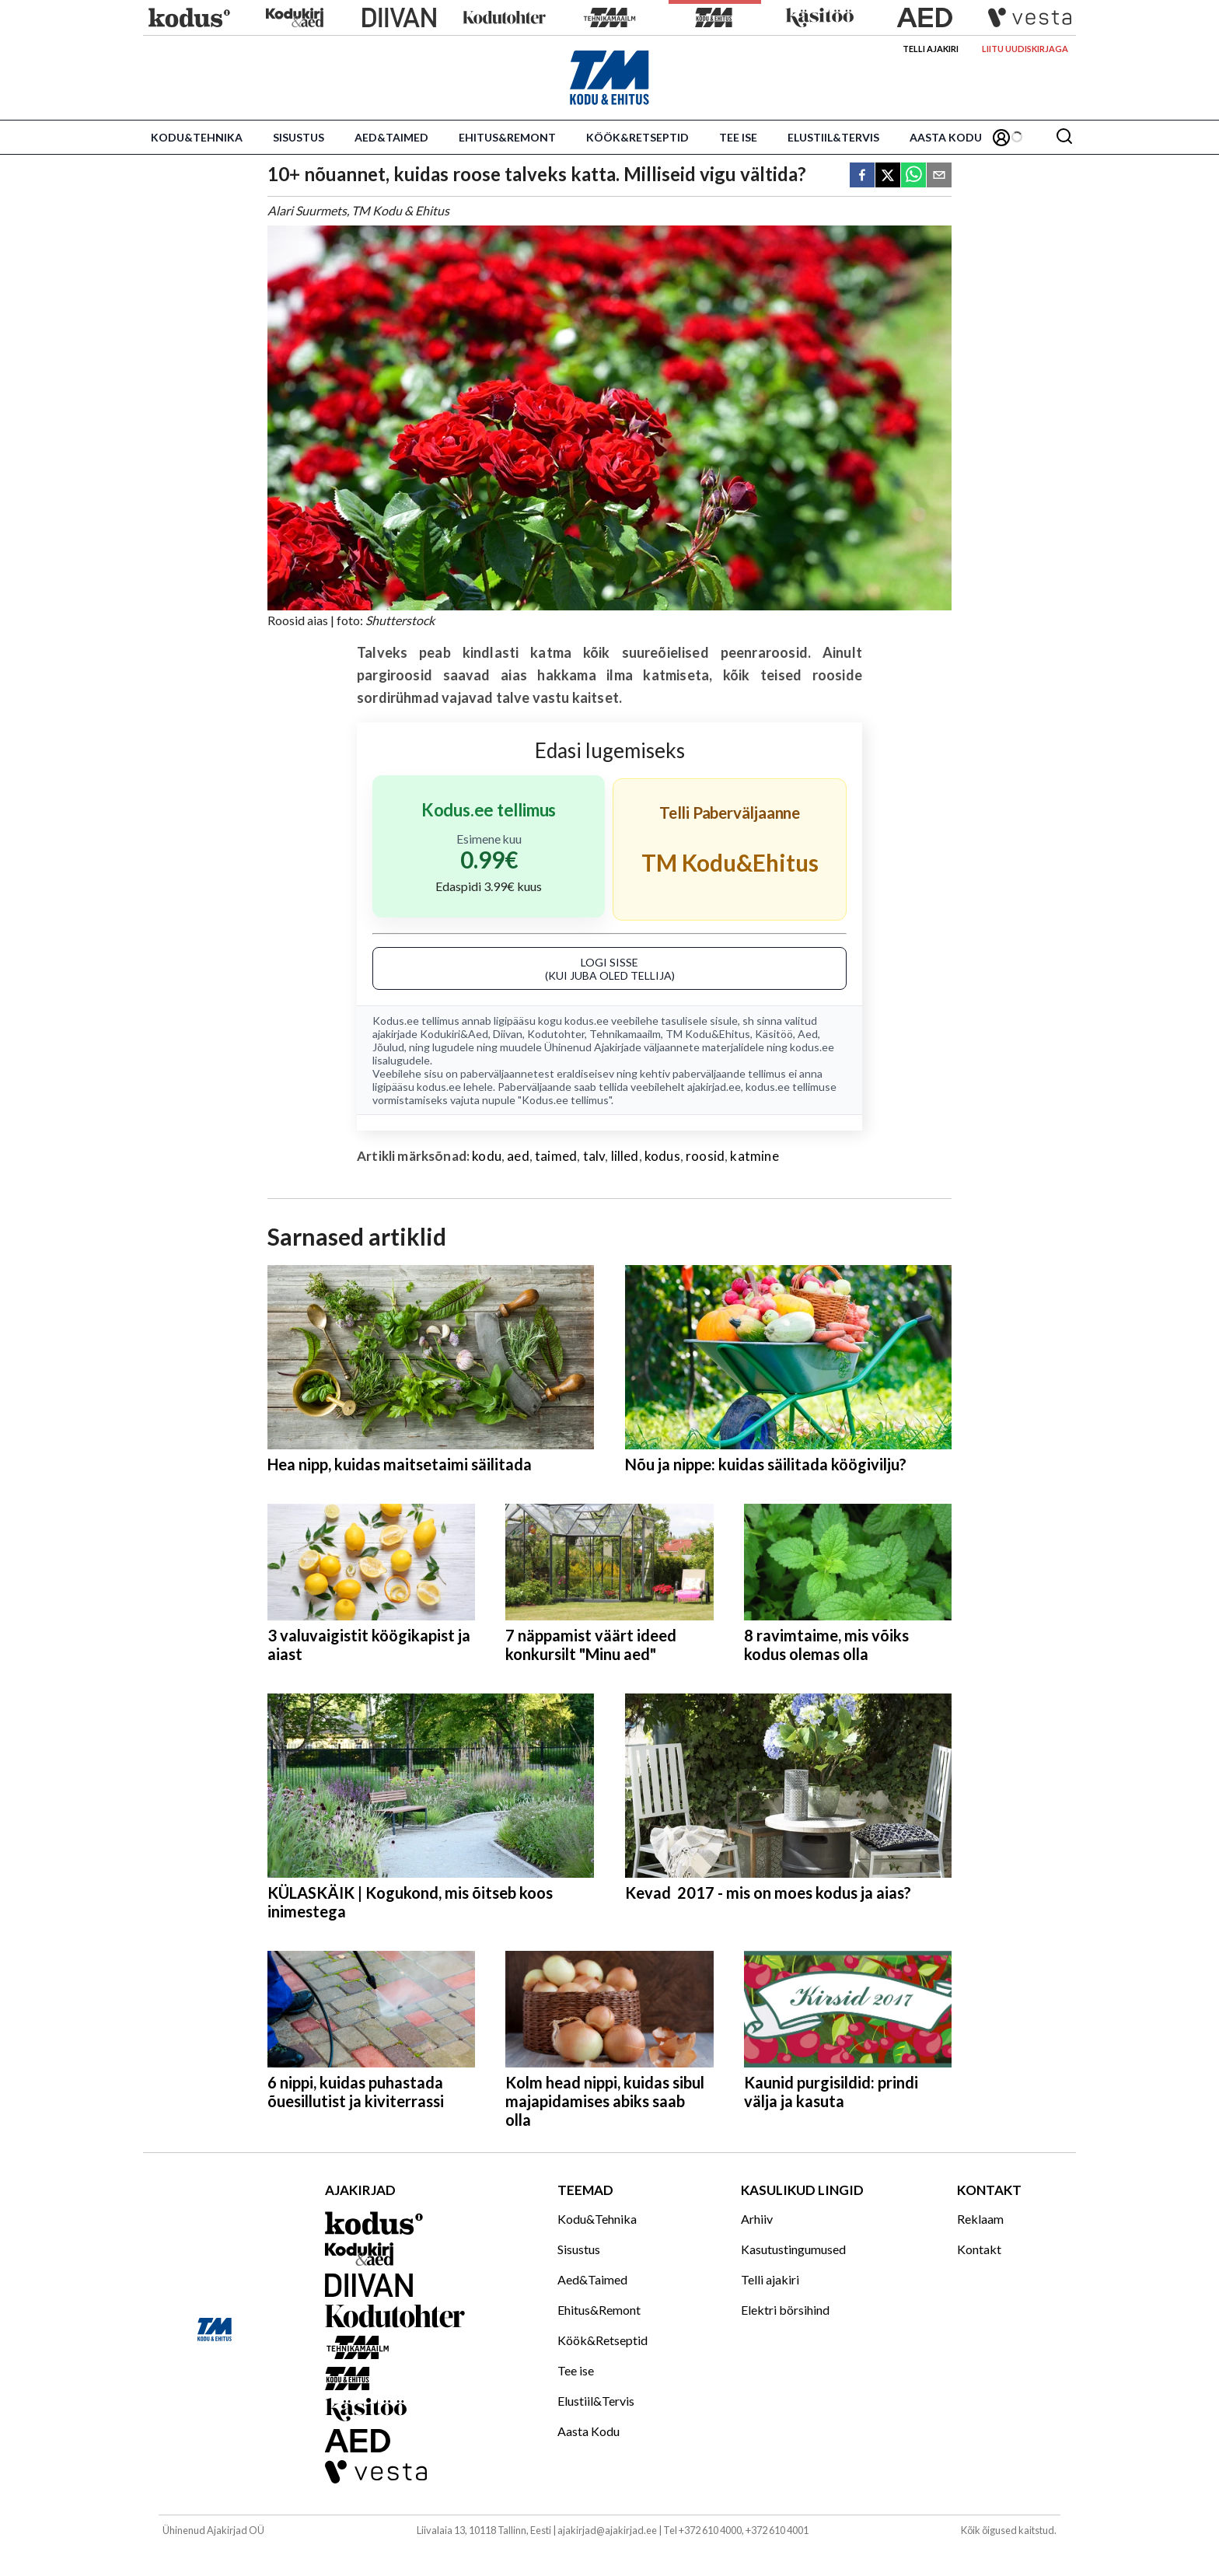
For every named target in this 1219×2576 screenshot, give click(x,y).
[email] (939, 176)
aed (518, 1156)
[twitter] (887, 176)
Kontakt (979, 2249)
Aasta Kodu (946, 137)
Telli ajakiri (931, 49)
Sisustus (298, 137)
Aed (808, 1033)
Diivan (507, 1033)
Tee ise (738, 137)
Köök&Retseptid (637, 137)
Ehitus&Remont (507, 137)
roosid (705, 1156)
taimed (556, 1156)
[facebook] (862, 176)
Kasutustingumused (793, 2249)
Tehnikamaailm (625, 1033)
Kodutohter (556, 1033)
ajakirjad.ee (714, 1086)
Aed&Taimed (391, 137)
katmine (754, 1156)
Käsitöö (774, 1033)
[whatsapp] (913, 176)
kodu (486, 1156)
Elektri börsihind (785, 2309)
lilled (625, 1156)
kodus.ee (586, 1020)
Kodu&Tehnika (197, 137)
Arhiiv (757, 2218)
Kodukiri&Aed (454, 1033)
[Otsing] (1064, 137)
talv (594, 1156)
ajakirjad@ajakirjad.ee (607, 2530)
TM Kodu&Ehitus (707, 1033)
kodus (662, 1156)
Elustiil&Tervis (833, 137)
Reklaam (980, 2218)
